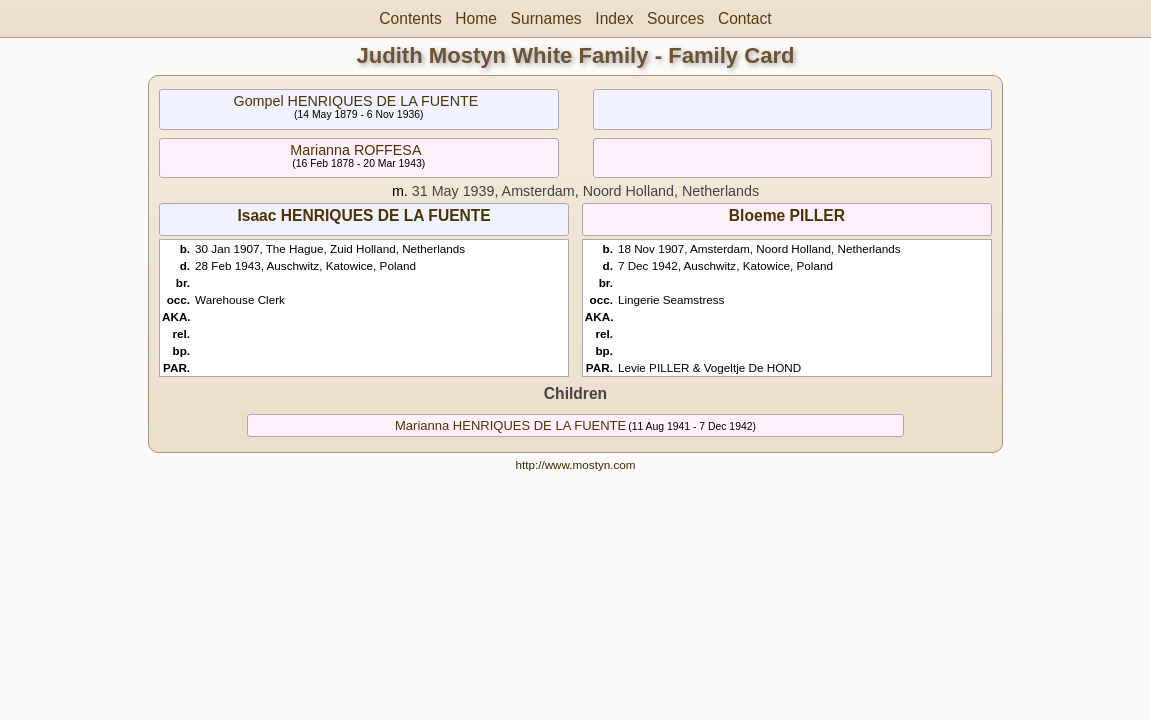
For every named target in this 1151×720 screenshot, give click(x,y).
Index (614, 18)
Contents (410, 18)
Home (476, 18)
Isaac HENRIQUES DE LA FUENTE (363, 215)
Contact (745, 18)
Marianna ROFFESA (355, 150)
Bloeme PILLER (787, 215)
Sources (675, 18)
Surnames (546, 18)
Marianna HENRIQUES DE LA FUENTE (510, 425)
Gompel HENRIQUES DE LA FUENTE (356, 101)
